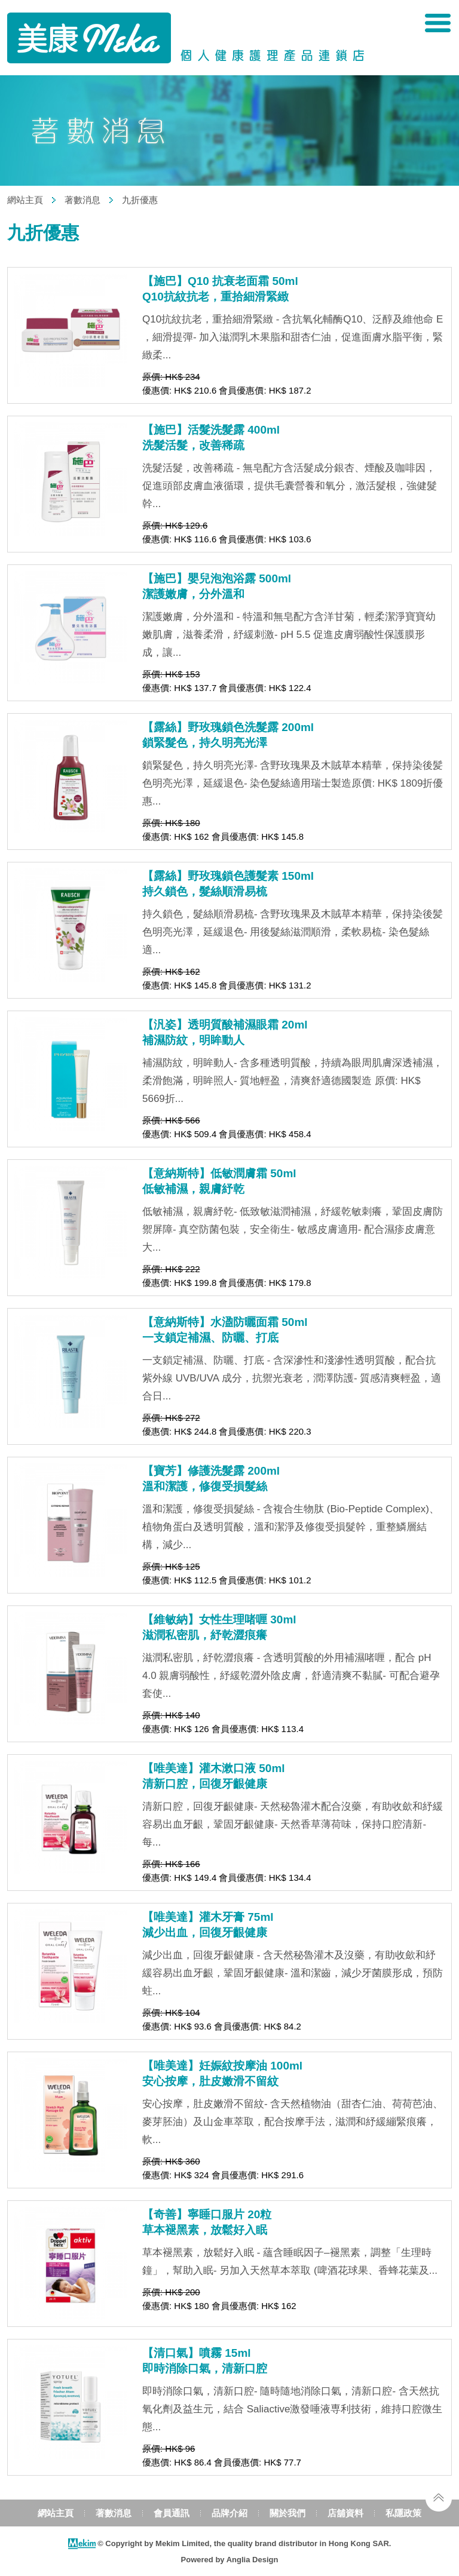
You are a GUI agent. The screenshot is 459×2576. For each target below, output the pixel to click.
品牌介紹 (229, 2513)
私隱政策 (403, 2513)
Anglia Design (253, 2559)
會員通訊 (171, 2513)
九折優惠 (140, 200)
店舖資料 (345, 2513)
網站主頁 (25, 200)
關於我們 (287, 2513)
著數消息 (82, 200)
